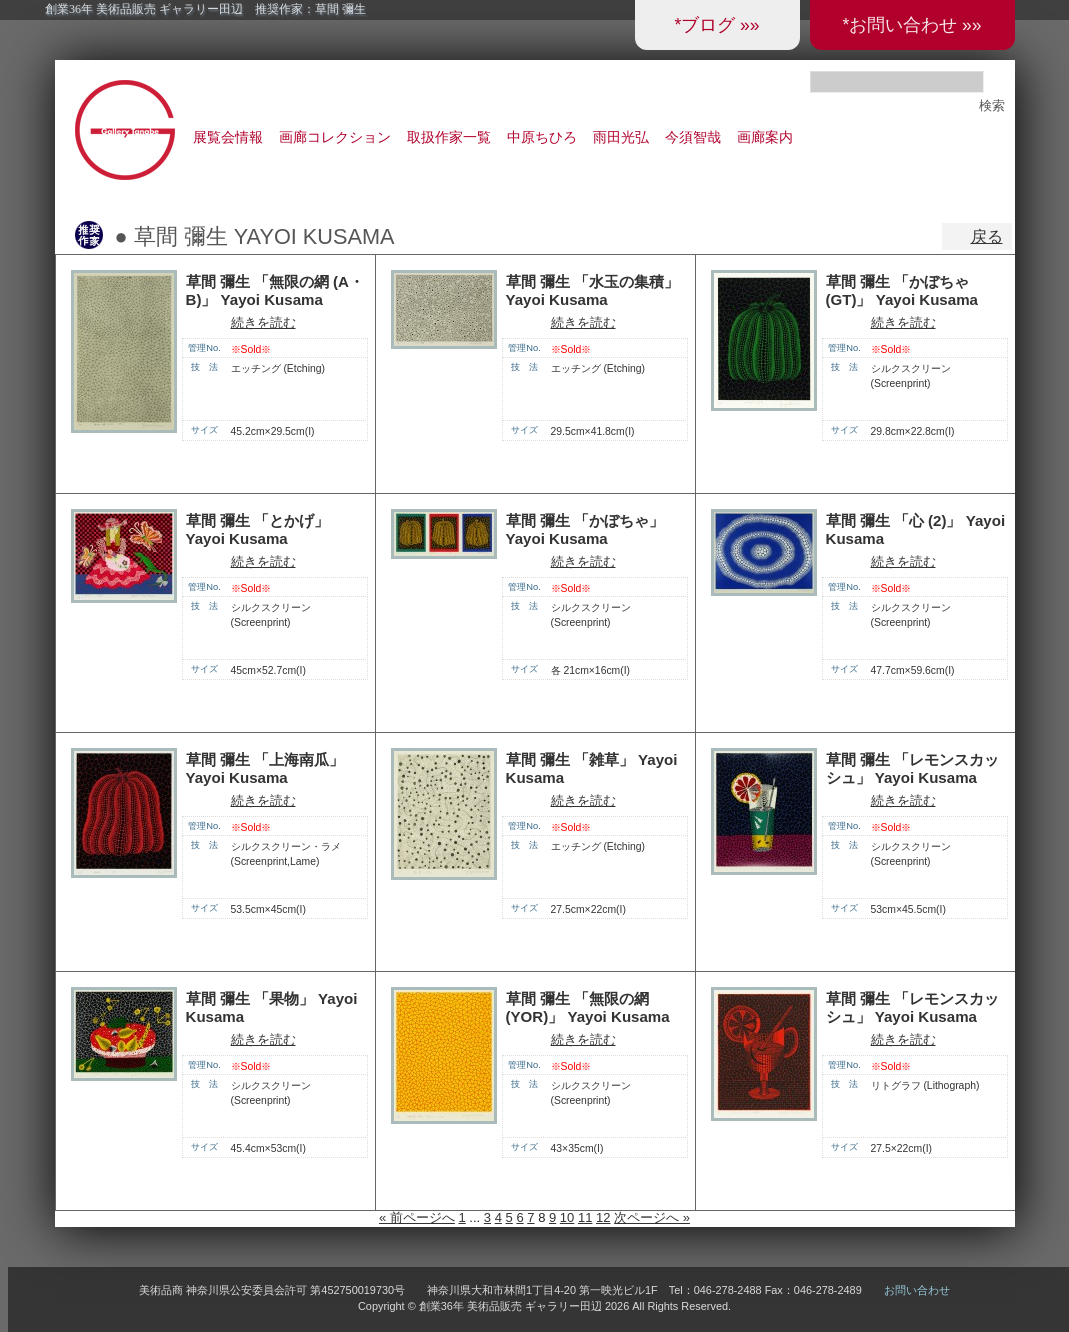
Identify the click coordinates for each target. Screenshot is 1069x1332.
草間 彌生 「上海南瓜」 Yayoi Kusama (265, 769)
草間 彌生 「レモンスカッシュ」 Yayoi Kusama (912, 769)
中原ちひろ (542, 137)
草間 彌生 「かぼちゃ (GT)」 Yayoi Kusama (902, 291)
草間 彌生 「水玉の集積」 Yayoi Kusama (592, 291)
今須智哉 (693, 137)
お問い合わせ (917, 1290)
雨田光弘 (621, 137)
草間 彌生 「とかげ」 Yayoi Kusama (257, 530)
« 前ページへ (417, 1217)
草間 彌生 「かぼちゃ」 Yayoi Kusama (585, 530)
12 (603, 1217)
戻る (987, 236)
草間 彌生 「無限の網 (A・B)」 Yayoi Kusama (275, 291)
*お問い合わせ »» (911, 25)
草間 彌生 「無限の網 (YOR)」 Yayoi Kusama (588, 1008)
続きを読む (263, 322)
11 (585, 1217)
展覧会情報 (228, 137)
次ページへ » (652, 1217)
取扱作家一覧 (449, 137)
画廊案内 (765, 137)
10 (567, 1217)
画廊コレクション (335, 137)
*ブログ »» (716, 25)
